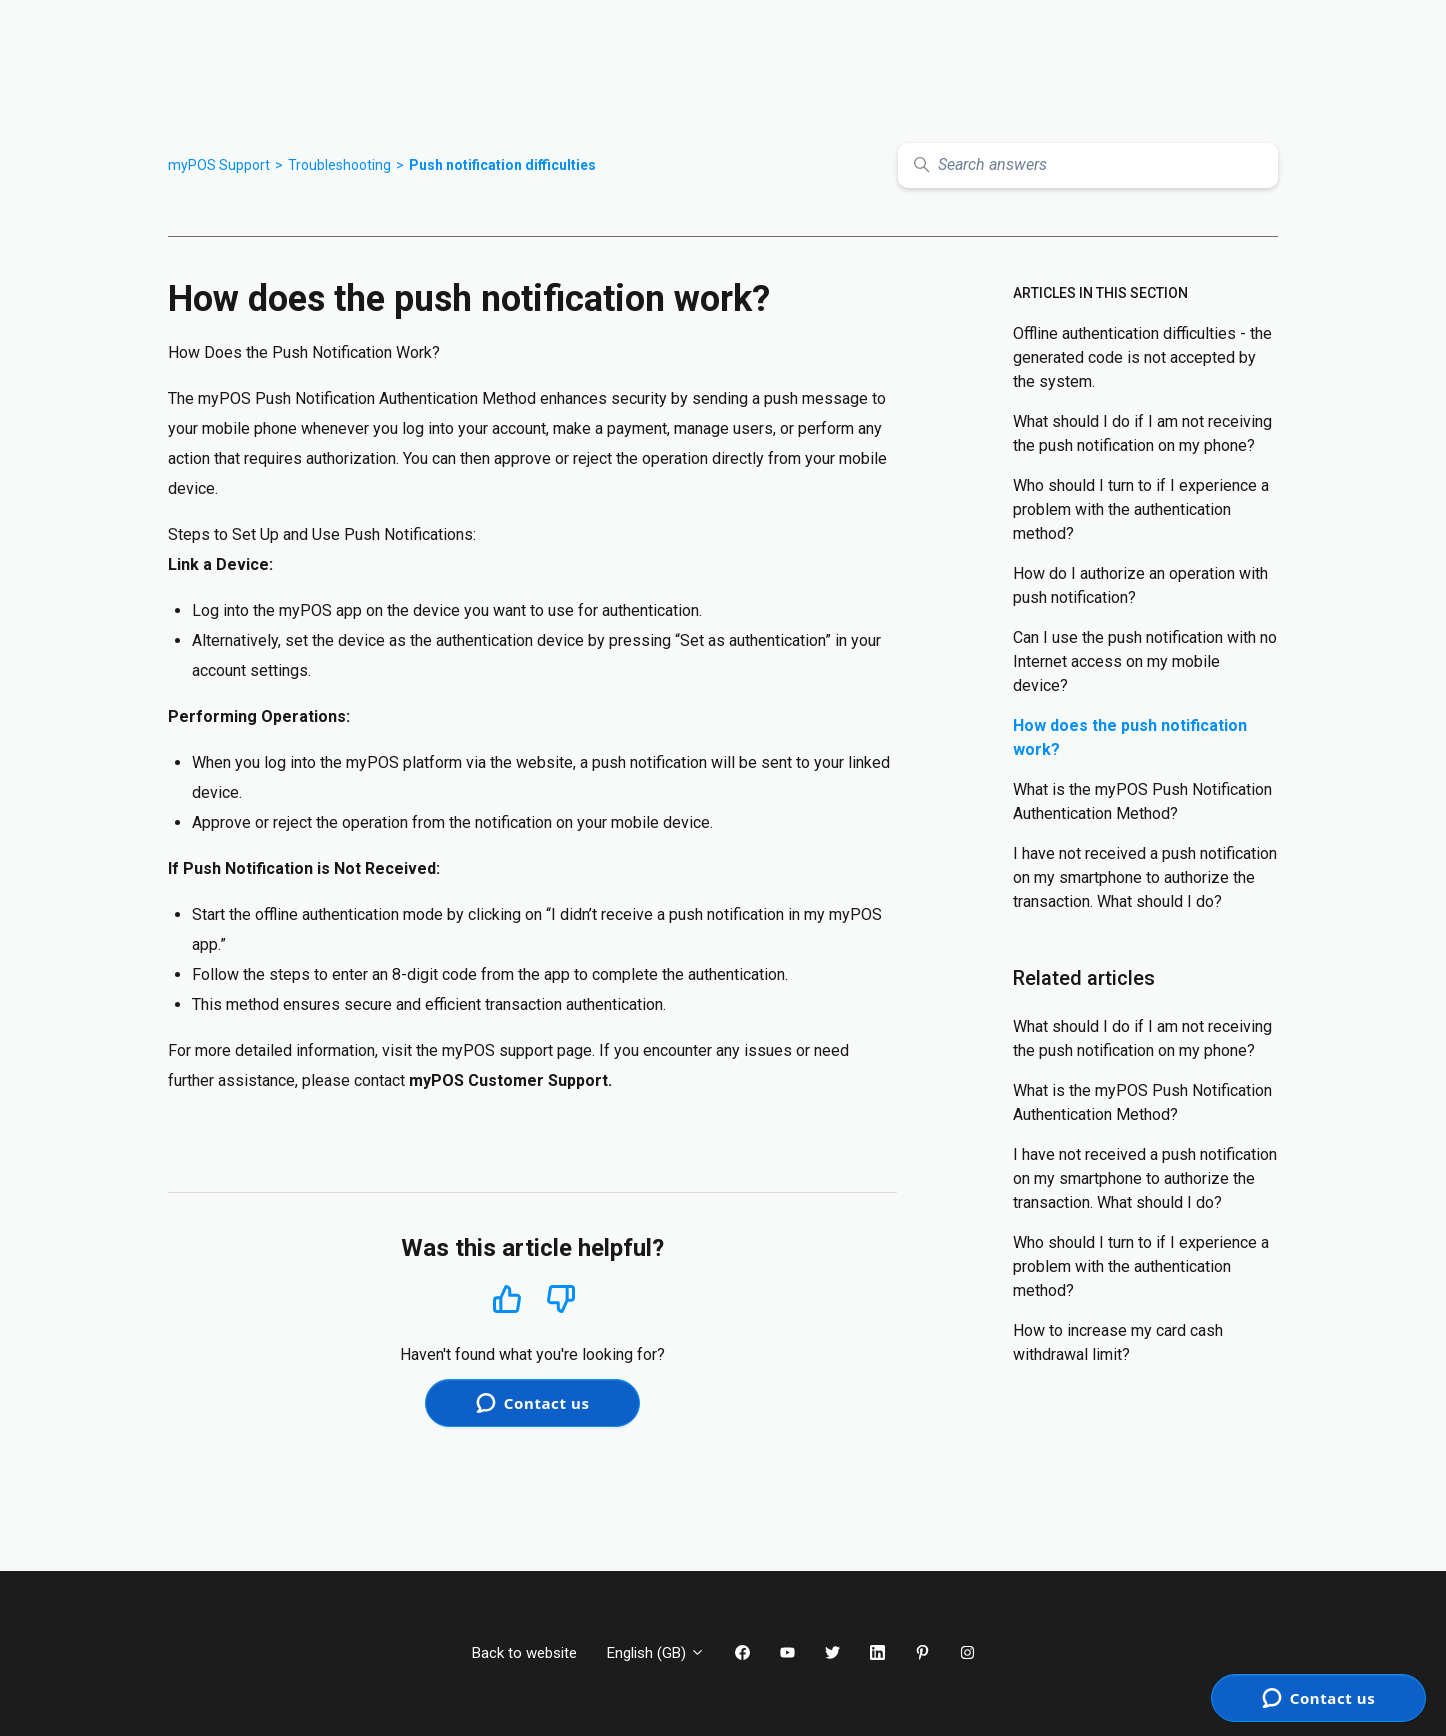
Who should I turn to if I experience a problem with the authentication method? (1141, 509)
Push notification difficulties (502, 165)
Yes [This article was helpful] (507, 1298)
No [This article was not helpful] (561, 1299)
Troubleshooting (339, 165)
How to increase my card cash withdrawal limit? (1118, 1342)
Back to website (524, 1653)
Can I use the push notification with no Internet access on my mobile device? (1145, 661)
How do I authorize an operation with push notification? (1140, 585)
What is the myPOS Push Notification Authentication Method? (1142, 801)
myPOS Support (219, 165)
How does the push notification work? (1130, 737)
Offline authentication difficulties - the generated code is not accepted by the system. (1142, 357)
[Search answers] (1088, 165)
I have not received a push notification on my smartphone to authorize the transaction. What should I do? (1145, 877)
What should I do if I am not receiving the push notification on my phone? (1142, 433)
